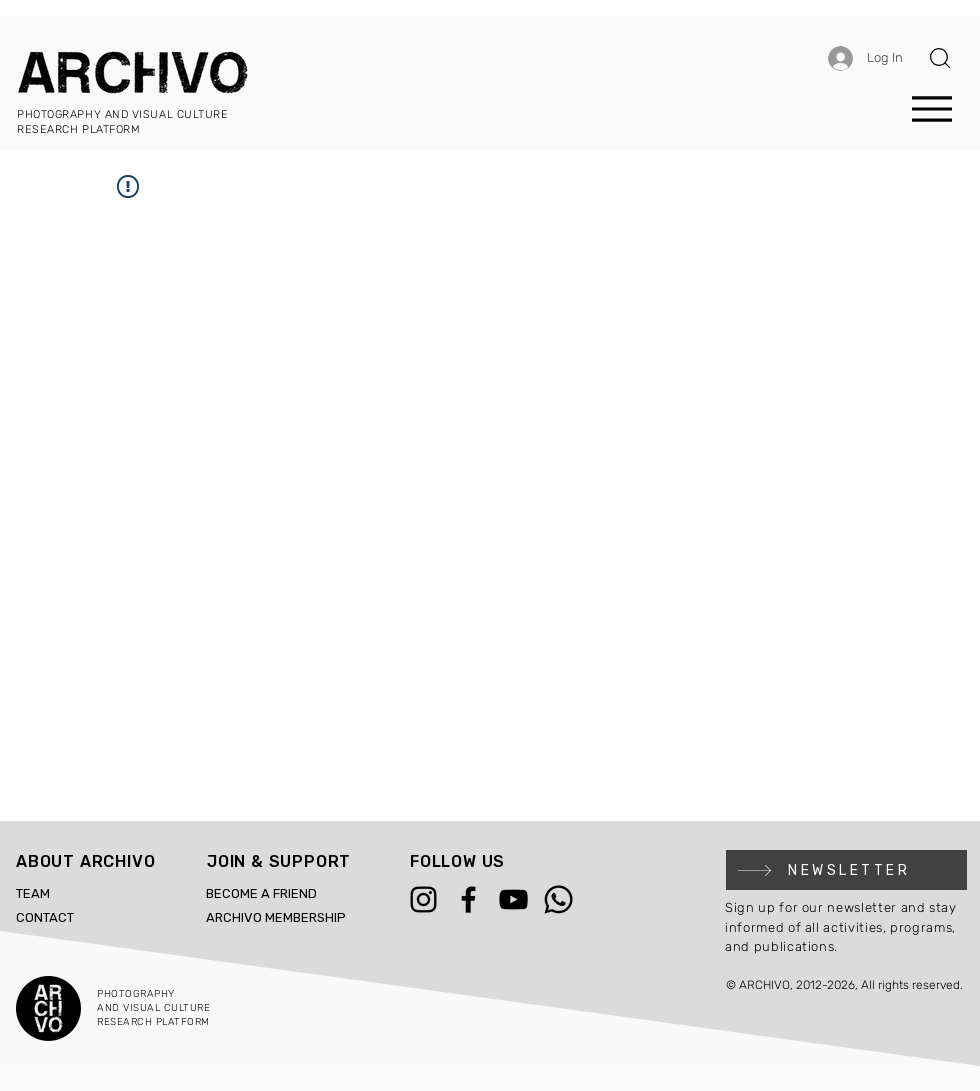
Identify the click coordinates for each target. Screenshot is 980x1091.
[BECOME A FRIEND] (290, 894)
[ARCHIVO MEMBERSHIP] (290, 918)
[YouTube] (513, 899)
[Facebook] (468, 899)
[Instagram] (423, 899)
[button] (940, 58)
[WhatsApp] (558, 899)
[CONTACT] (60, 918)
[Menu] (931, 108)
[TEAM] (60, 894)
